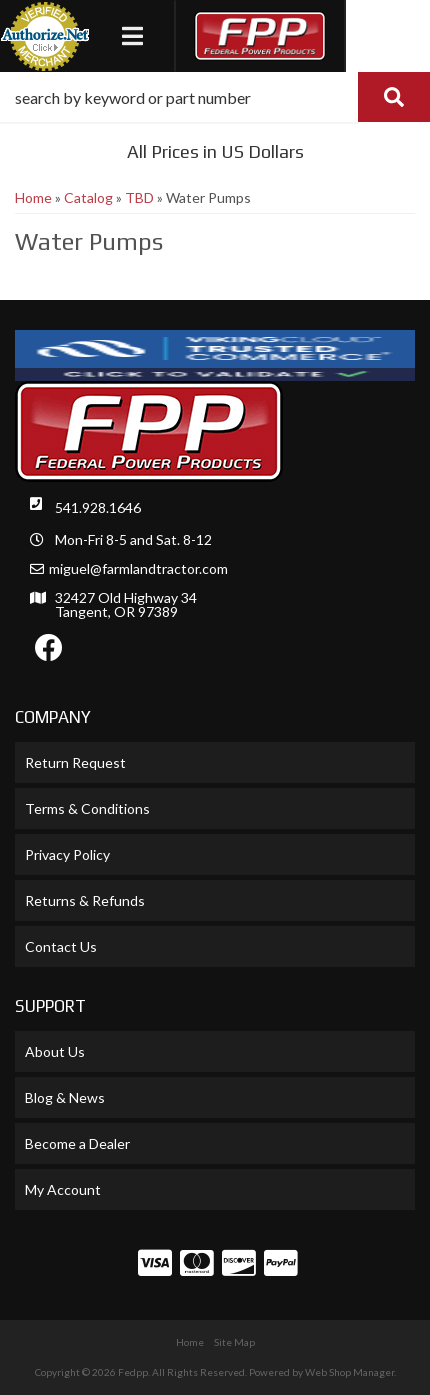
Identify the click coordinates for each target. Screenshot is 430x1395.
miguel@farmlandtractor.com (138, 569)
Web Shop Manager (349, 1372)
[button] (215, 97)
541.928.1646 (98, 507)
